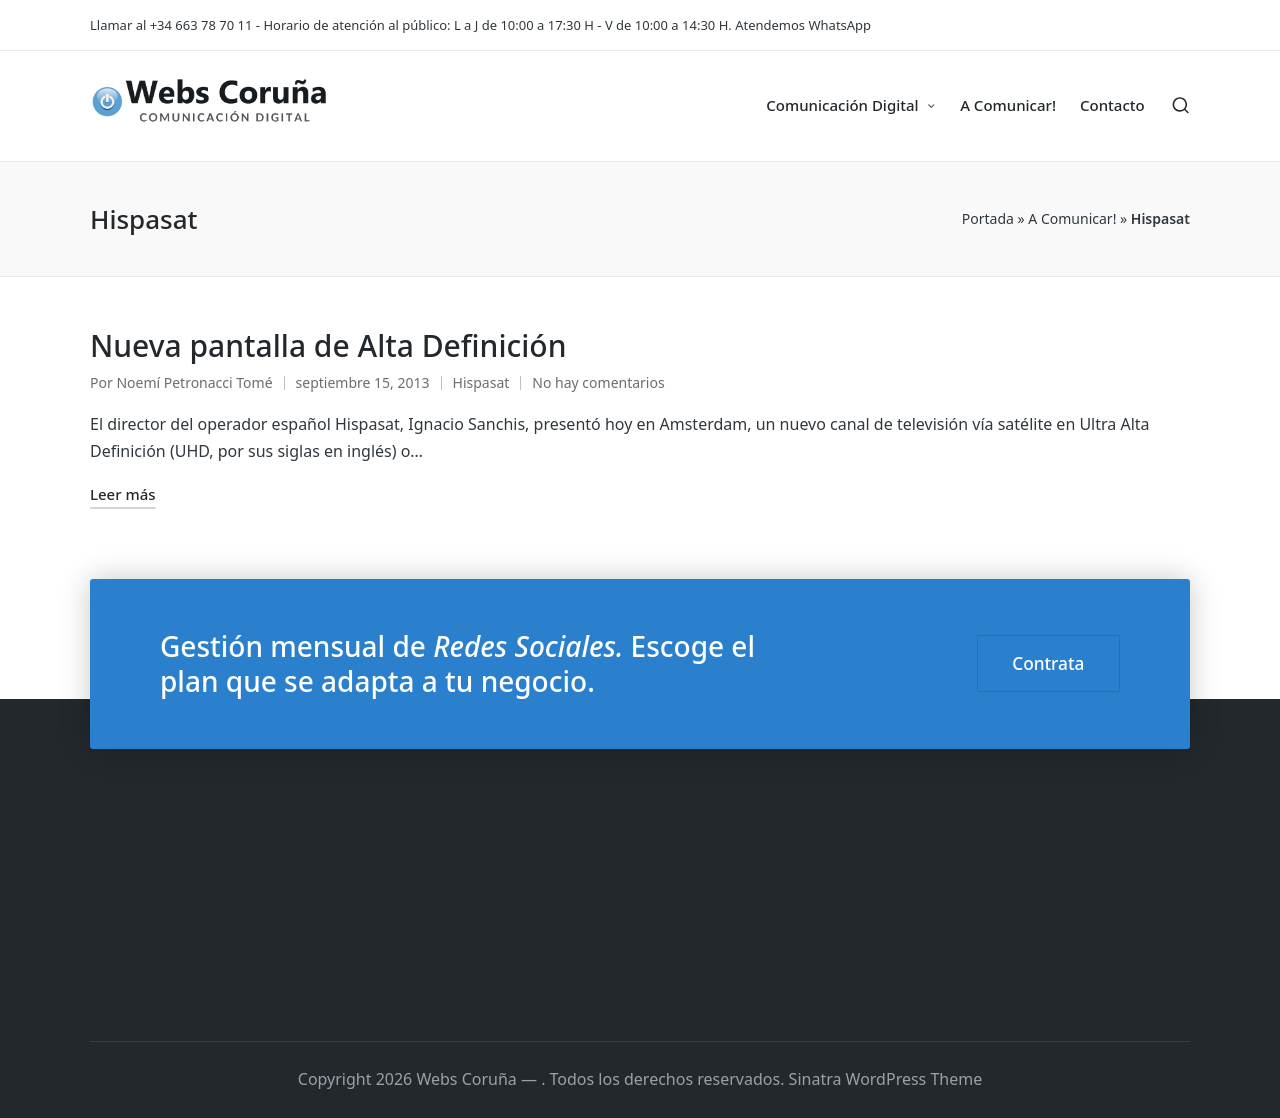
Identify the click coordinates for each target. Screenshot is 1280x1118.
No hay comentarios (598, 382)
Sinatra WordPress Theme (886, 1079)
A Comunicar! (1072, 218)
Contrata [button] (1048, 663)
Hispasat (481, 382)
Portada (988, 218)
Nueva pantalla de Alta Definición (328, 345)
